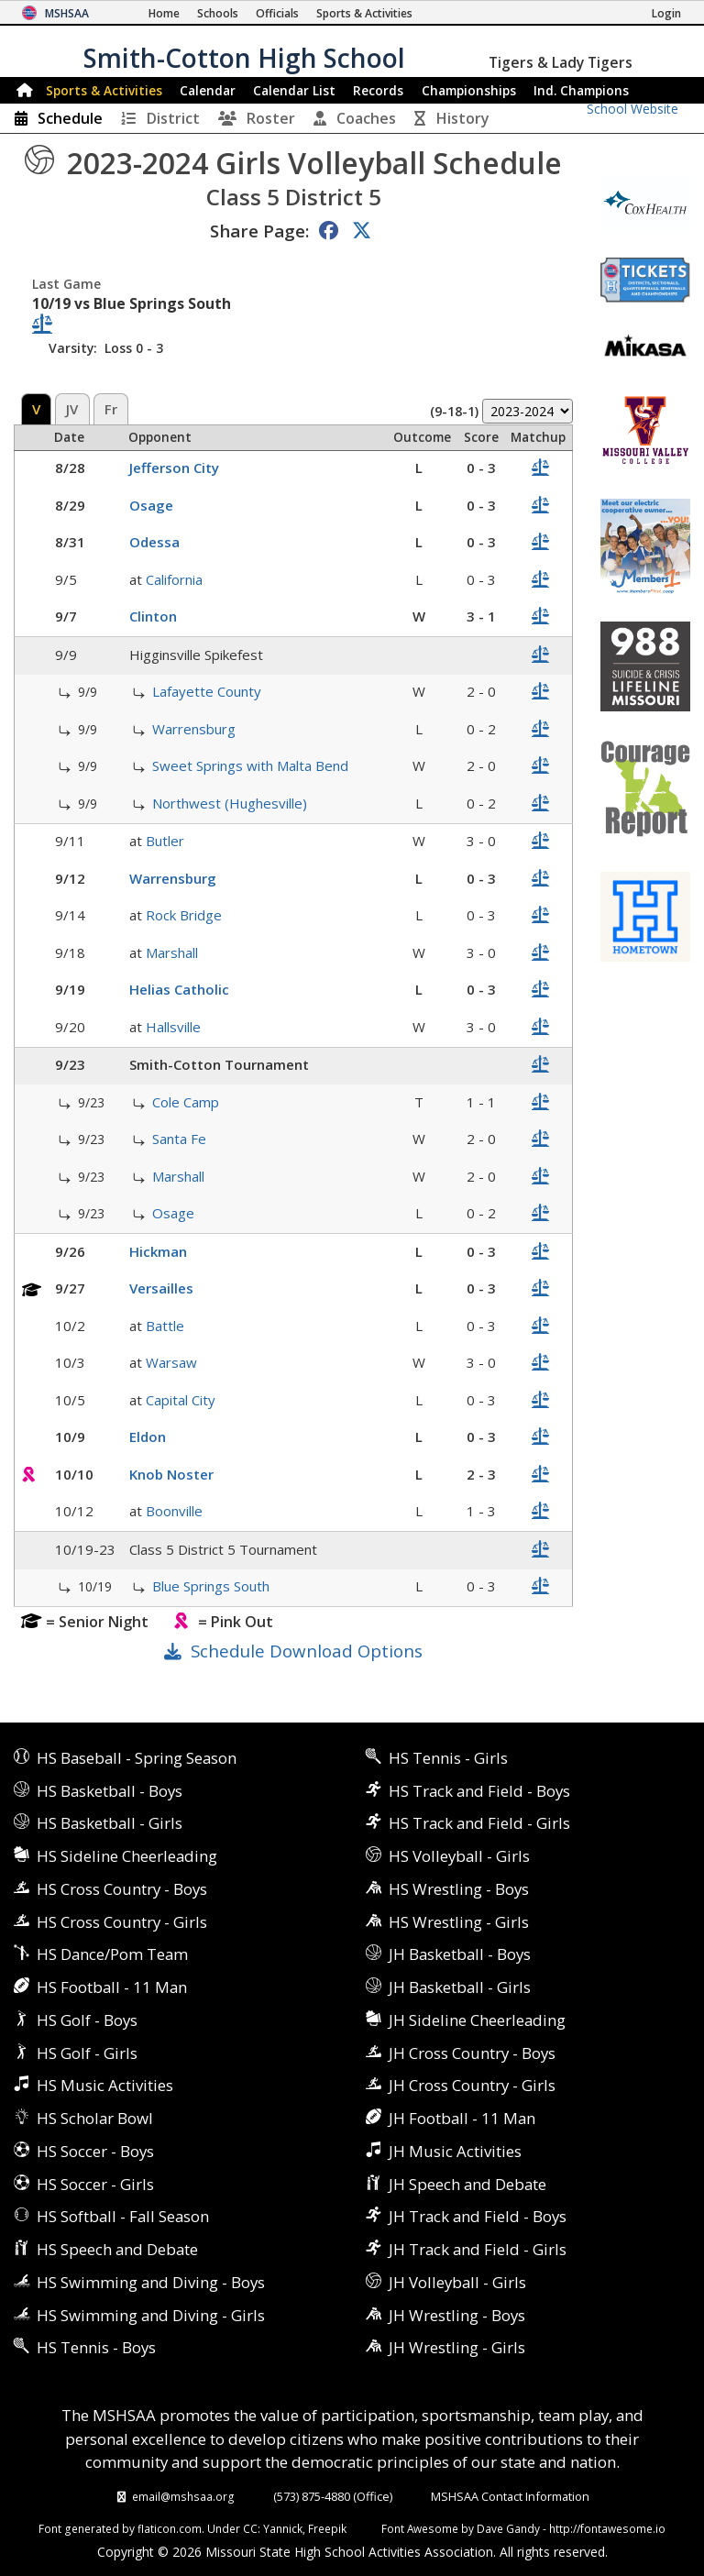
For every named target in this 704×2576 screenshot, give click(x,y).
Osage (151, 505)
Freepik (327, 2528)
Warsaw (171, 1362)
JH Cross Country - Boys (472, 2053)
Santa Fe (179, 1138)
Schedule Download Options (307, 1650)
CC (250, 2528)
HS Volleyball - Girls (459, 1855)
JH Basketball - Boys (460, 1954)
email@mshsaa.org (183, 2496)
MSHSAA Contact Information (510, 2496)
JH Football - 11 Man (462, 2118)
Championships (469, 90)
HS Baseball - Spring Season (136, 1757)
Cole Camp (185, 1102)
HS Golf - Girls (87, 2053)
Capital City (180, 1400)
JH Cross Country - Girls (472, 2085)
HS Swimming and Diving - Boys (151, 2282)
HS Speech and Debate (117, 2249)
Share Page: (259, 230)
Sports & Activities (104, 90)
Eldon (147, 1436)
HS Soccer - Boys (95, 2151)
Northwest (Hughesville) (229, 803)
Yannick (282, 2528)
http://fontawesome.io (607, 2528)
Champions (581, 90)
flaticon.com (170, 2528)
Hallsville (173, 1027)
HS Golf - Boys (87, 2020)
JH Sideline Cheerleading (477, 2020)
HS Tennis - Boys (96, 2347)
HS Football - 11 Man (112, 1987)
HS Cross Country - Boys (122, 1888)
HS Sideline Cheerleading (127, 1855)
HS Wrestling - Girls (459, 1921)
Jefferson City (174, 467)
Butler (165, 840)
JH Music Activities (455, 2151)
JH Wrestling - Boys (457, 2315)
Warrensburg (194, 729)
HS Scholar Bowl (95, 2118)
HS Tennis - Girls (448, 1757)
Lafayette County (206, 691)
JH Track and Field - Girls (477, 2249)
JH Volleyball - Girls (457, 2282)
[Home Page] (164, 13)
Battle (165, 1325)
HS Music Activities (105, 2085)
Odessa (154, 542)
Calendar (208, 90)
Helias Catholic (179, 989)
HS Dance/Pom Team (112, 1954)
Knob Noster (171, 1474)
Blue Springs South (211, 1586)
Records (378, 90)
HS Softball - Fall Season (123, 2216)
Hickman (158, 1251)
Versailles (161, 1288)
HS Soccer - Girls (95, 2184)
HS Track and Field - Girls (479, 1822)
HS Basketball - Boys (109, 1790)
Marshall (172, 952)
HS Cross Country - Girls (122, 1921)
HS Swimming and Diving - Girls (151, 2315)
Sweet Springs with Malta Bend (250, 765)
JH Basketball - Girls (460, 1987)
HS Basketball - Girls (109, 1822)
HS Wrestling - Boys (459, 1888)
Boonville (174, 1511)
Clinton (153, 616)
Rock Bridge (184, 915)
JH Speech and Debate (467, 2184)
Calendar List (294, 90)
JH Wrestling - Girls (457, 2347)
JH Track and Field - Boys (477, 2216)
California (174, 579)
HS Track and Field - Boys (479, 1790)
